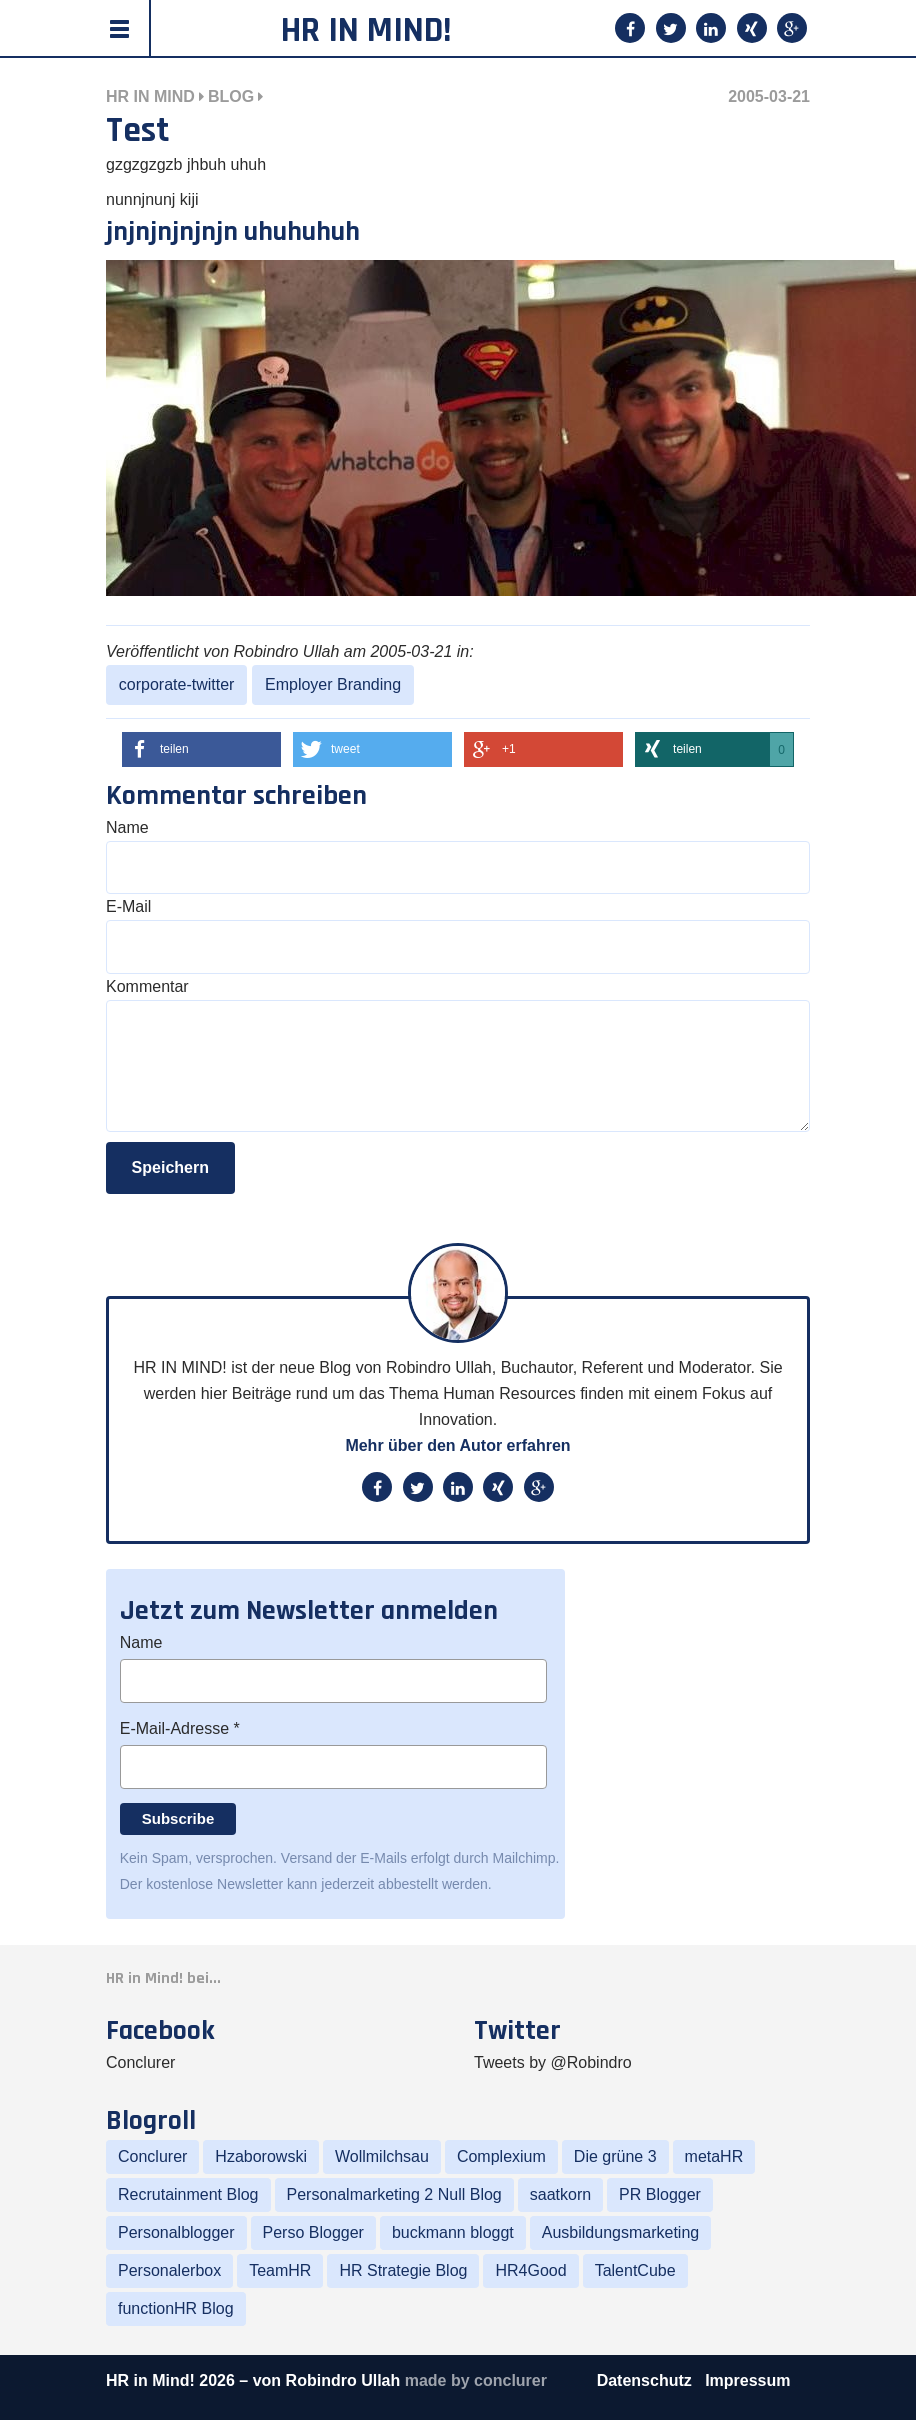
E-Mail (128, 906)
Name (127, 827)
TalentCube (635, 2270)
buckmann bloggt (453, 2232)
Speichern (170, 1167)
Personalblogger (176, 2232)
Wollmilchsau (382, 2156)
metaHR (714, 2156)
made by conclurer (476, 2380)
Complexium (501, 2156)
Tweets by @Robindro (553, 2062)
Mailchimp (524, 1858)
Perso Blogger (313, 2232)
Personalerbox (169, 2270)
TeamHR (280, 2270)
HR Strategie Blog (403, 2270)
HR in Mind (150, 96)
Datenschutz (647, 2380)
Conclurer (140, 2062)
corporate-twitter (177, 684)
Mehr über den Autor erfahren (457, 1445)
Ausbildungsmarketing (620, 2232)
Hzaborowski (261, 2156)
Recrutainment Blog (188, 2194)
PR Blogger (660, 2194)
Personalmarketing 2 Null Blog (394, 2194)
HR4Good (530, 2270)
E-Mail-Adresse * (180, 1728)
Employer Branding (333, 684)
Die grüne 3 (615, 2156)
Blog (231, 96)
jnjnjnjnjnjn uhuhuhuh (233, 232)
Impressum (747, 2380)
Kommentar (147, 986)
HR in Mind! (366, 30)
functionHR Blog (176, 2308)
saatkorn (560, 2194)
